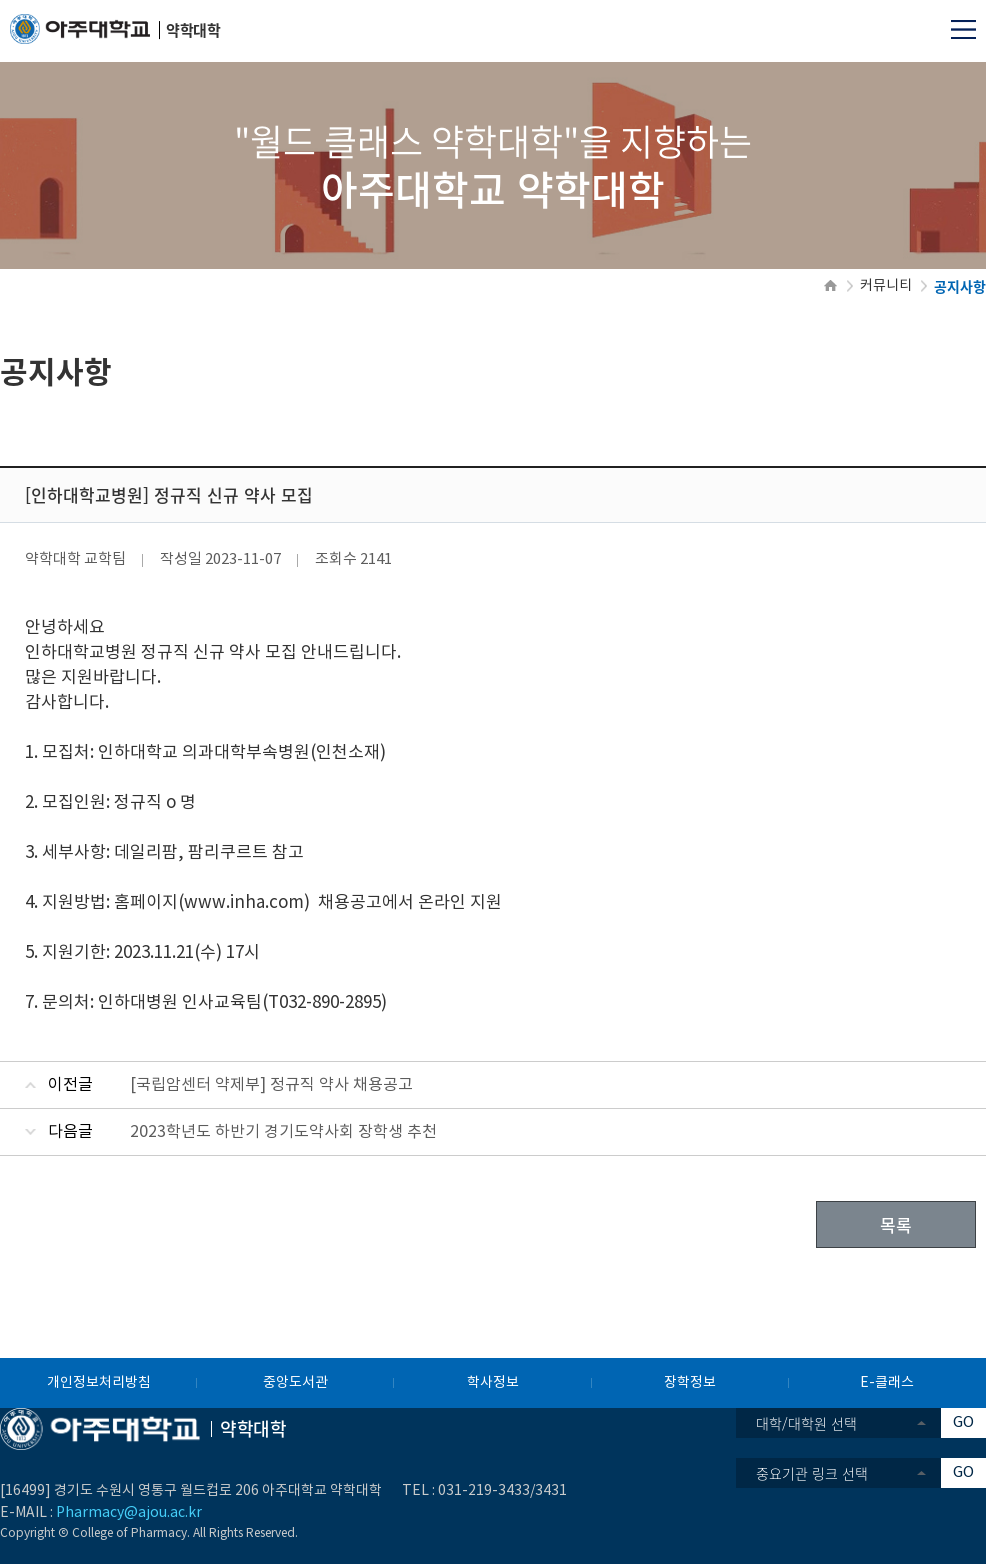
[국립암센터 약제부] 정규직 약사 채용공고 (271, 1085)
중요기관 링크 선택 (812, 1473)
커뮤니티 (886, 286)
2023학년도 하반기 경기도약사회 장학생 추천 (283, 1132)
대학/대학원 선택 (806, 1423)
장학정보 (690, 1383)
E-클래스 (887, 1383)
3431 (551, 1491)
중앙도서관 (295, 1383)
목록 (896, 1224)
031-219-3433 (484, 1491)
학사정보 (493, 1383)
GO (963, 1422)
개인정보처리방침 (99, 1383)
